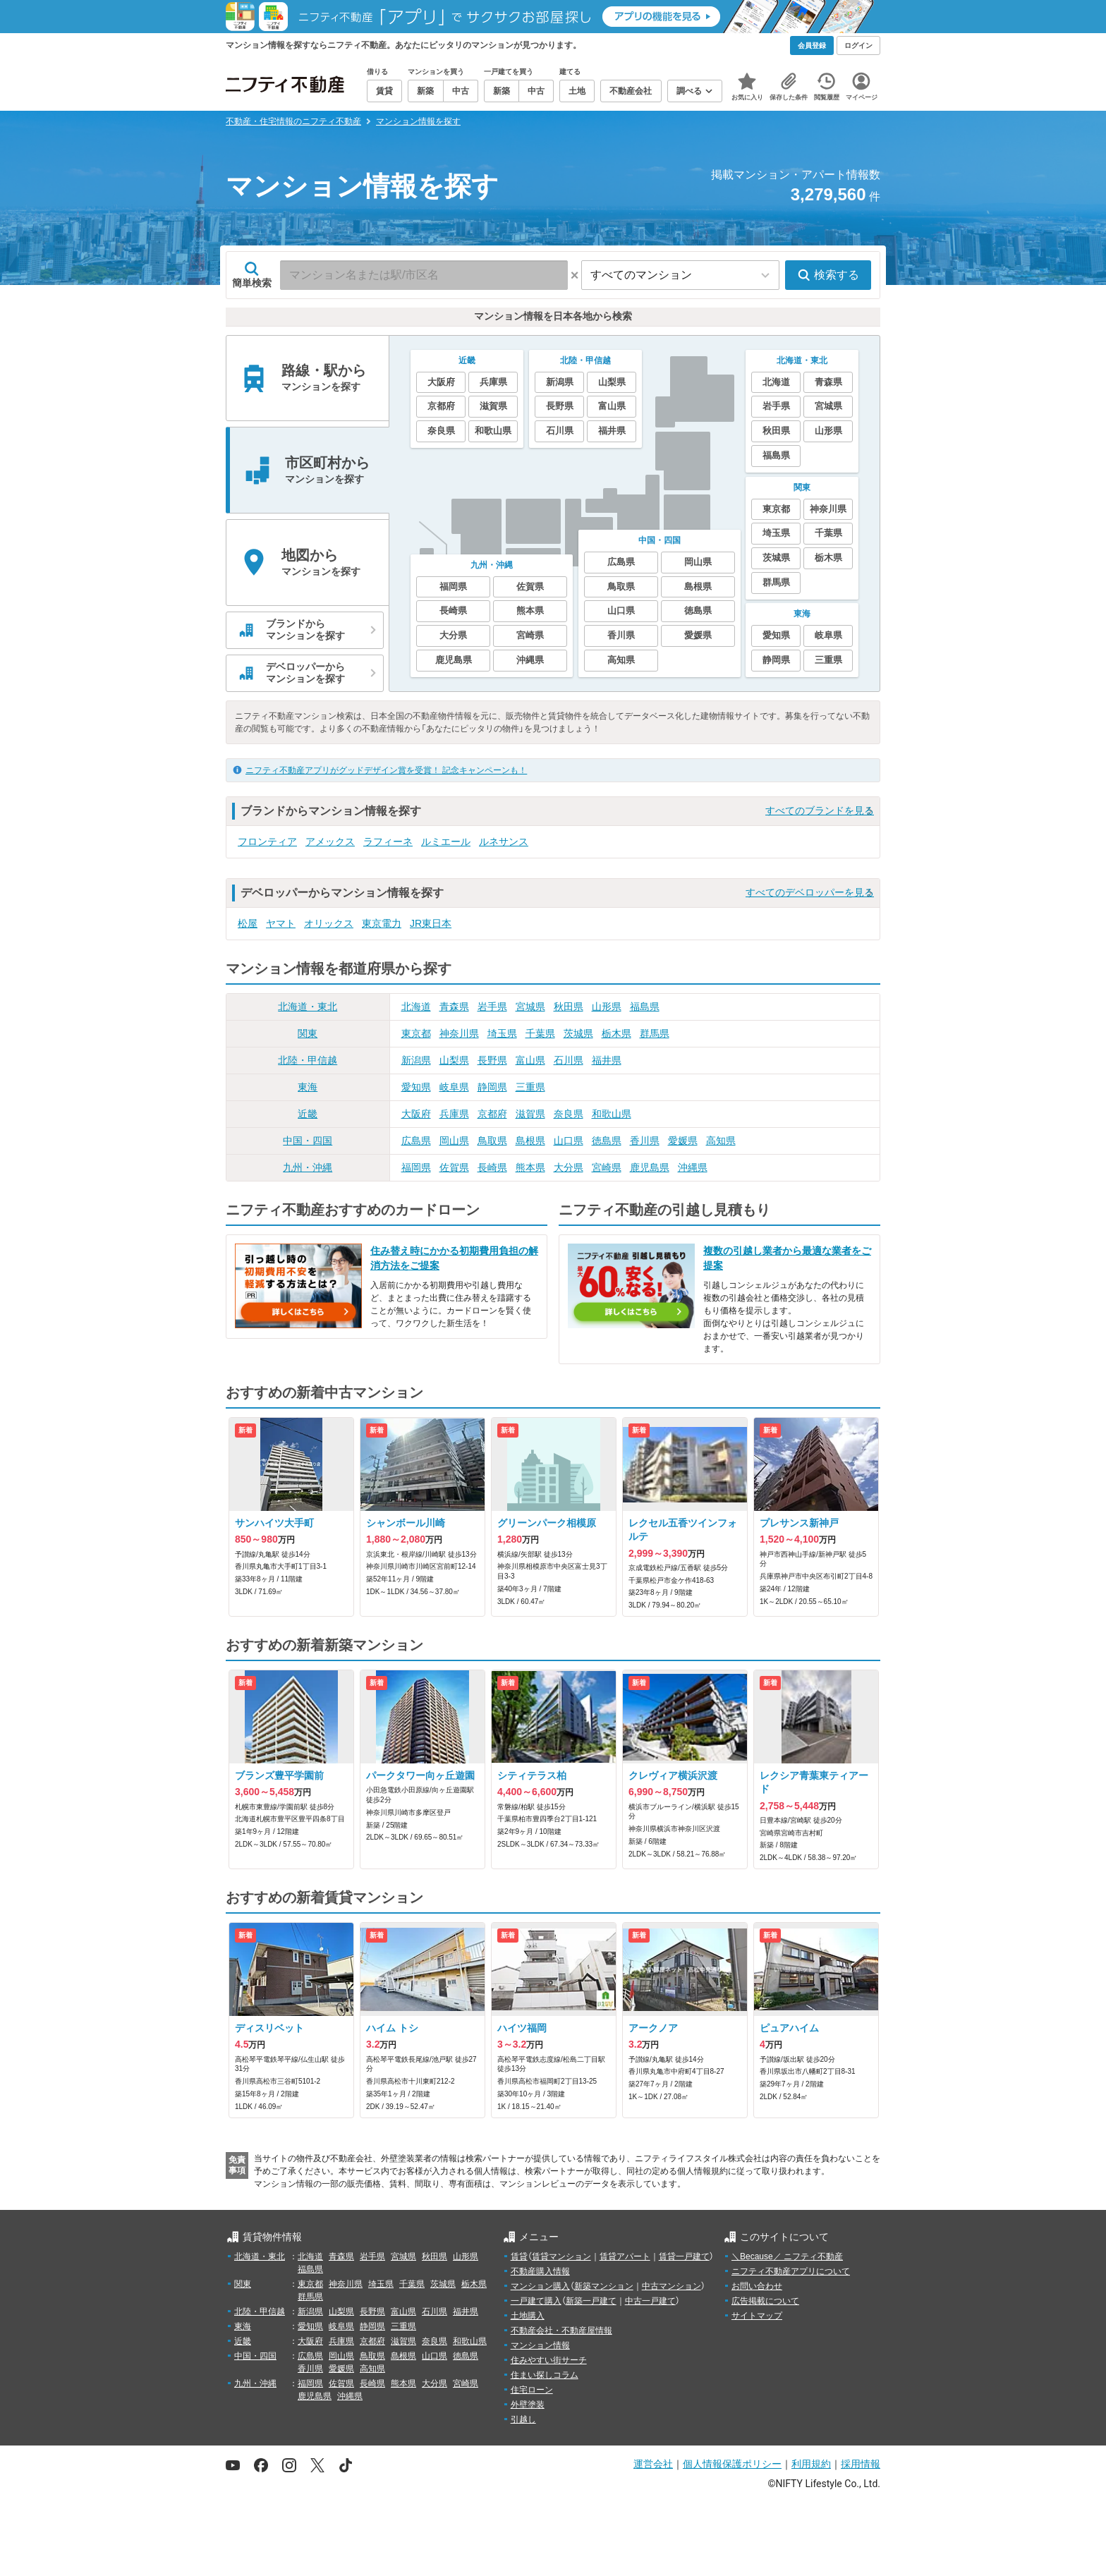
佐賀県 (454, 1167)
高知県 (721, 1140)
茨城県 (578, 1033)
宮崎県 (606, 1167)
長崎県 (492, 1167)
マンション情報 (540, 2345)
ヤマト (281, 923)
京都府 (492, 1113)
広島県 (416, 1140)
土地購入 (528, 2316)
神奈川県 (459, 1033)
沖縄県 (692, 1167)
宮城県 (530, 1006)
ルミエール (445, 841)
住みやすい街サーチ (549, 2360)
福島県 (645, 1006)
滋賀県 (530, 1113)
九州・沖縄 (307, 1167)
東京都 (416, 1033)
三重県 (530, 1087)
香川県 (645, 1140)
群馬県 (654, 1033)
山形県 (606, 1006)
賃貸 (519, 2256)
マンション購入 (540, 2286)
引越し (523, 2419)
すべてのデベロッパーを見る (810, 892)
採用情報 (860, 2463)
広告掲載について (765, 2301)
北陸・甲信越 (307, 1060)
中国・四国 (307, 1140)
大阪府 (416, 1113)
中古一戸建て (650, 2301)
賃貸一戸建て (684, 2256)
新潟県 (416, 1060)
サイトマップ (756, 2316)
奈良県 (568, 1113)
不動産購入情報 (540, 2271)
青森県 (454, 1006)
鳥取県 (492, 1140)
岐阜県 (454, 1087)
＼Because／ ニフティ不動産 (787, 2256)
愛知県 (416, 1087)
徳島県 (606, 1140)
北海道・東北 (307, 1006)
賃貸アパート (625, 2256)
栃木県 (616, 1033)
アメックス (330, 841)
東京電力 (381, 923)
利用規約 (811, 2463)
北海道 (416, 1006)
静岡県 (492, 1087)
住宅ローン (532, 2390)
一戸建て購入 (536, 2301)
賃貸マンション (561, 2256)
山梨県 (454, 1060)
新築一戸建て (591, 2301)
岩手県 (492, 1006)
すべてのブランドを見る (819, 810)
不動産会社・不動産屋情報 (561, 2330)
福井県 (606, 1060)
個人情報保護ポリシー (732, 2463)
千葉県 (540, 1033)
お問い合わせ (756, 2286)
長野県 (492, 1060)
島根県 (530, 1140)
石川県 (568, 1060)
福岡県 (416, 1167)
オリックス (328, 923)
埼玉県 (502, 1033)
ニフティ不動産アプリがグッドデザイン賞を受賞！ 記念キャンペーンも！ (386, 770)
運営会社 (653, 2463)
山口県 (568, 1140)
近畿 (307, 1113)
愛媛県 (683, 1140)
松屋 (247, 923)
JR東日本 (430, 923)
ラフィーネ (388, 841)
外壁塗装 (528, 2405)
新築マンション (603, 2286)
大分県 (568, 1167)
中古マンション (671, 2286)
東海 (307, 1087)
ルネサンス (503, 841)
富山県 (530, 1060)
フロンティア (267, 841)
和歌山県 (611, 1113)
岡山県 (454, 1140)
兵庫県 (454, 1113)
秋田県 (568, 1006)
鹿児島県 (649, 1167)
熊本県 (530, 1167)
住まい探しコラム (544, 2375)
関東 (307, 1033)
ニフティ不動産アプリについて (790, 2271)
